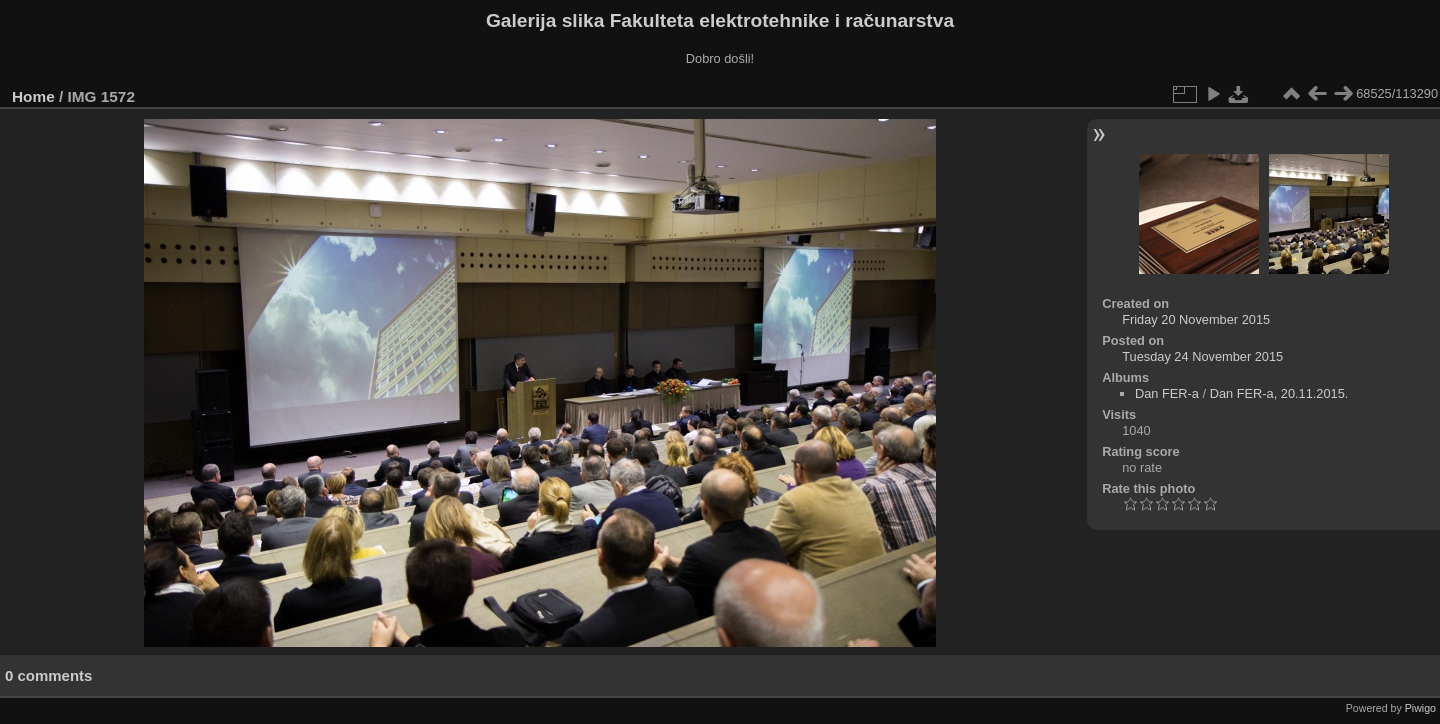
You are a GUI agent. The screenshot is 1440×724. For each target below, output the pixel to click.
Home (33, 96)
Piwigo (1420, 708)
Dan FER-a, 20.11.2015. (1279, 393)
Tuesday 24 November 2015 (1202, 356)
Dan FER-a (1167, 393)
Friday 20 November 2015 (1196, 319)
